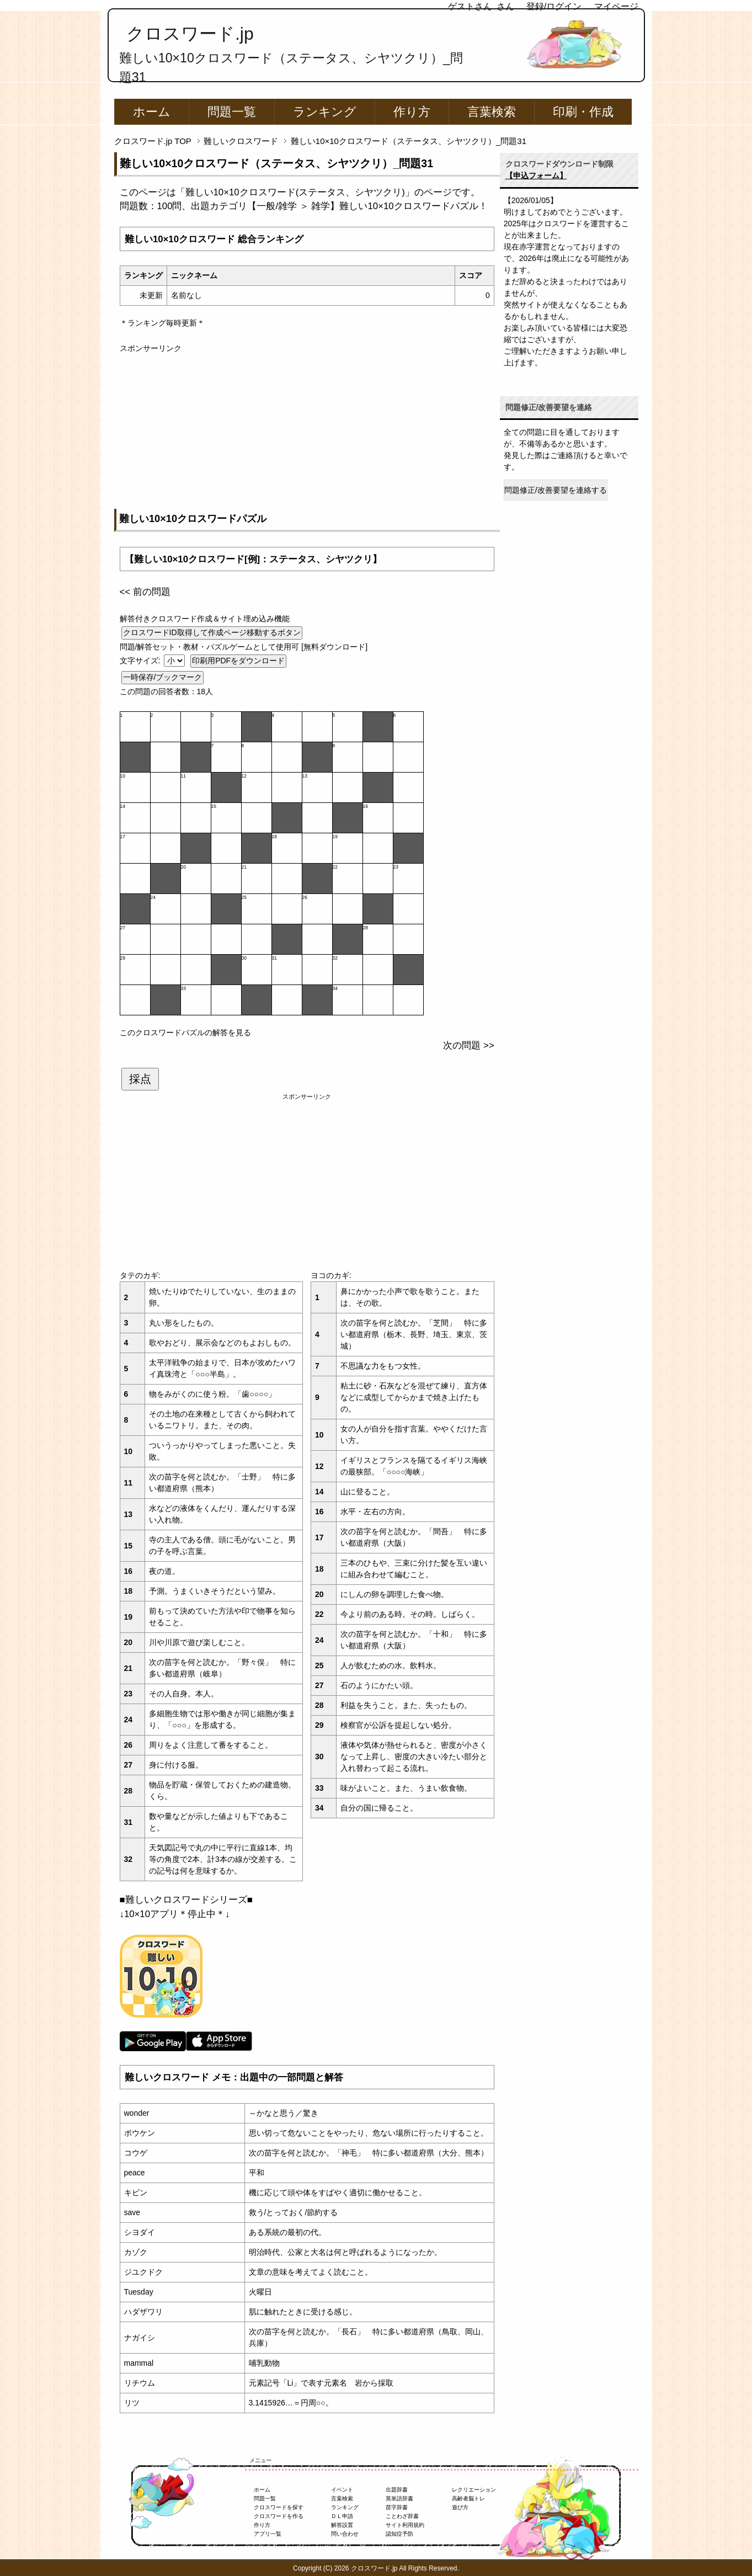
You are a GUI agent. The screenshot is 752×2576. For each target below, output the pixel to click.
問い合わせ (345, 2534)
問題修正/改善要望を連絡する (555, 490)
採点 (140, 1079)
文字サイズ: (141, 660)
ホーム (151, 112)
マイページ (616, 6)
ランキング (324, 112)
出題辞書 (397, 2490)
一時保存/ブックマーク (162, 677)
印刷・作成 (583, 112)
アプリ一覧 (267, 2534)
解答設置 (342, 2525)
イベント (342, 2490)
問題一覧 (231, 112)
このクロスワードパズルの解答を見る (185, 1032)
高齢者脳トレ (468, 2498)
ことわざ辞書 (402, 2516)
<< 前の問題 (145, 592)
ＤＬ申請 (342, 2516)
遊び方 (460, 2507)
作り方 (411, 112)
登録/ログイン (554, 6)
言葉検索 (491, 112)
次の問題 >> (468, 1045)
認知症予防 (399, 2534)
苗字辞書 (397, 2507)
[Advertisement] (307, 431)
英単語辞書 (399, 2498)
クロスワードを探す (278, 2507)
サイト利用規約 (405, 2525)
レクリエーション (474, 2490)
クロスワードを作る (278, 2516)
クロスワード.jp (190, 34)
